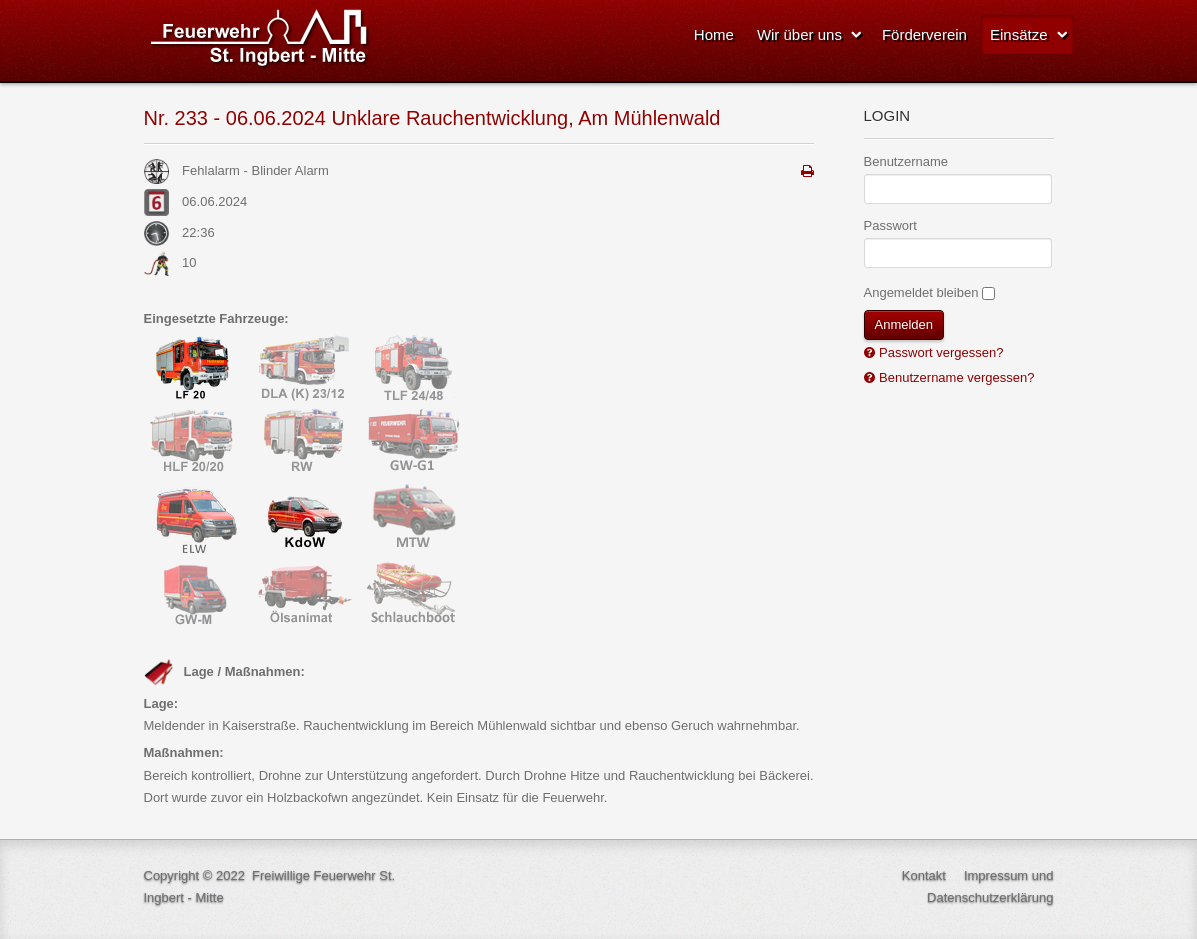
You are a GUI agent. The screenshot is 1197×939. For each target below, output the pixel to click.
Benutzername (906, 161)
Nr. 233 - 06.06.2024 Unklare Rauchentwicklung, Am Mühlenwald (432, 118)
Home (714, 34)
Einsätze (1019, 34)
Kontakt (924, 875)
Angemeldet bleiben (921, 292)
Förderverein (924, 34)
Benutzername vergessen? (955, 377)
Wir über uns (799, 34)
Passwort (890, 225)
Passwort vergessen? (940, 352)
